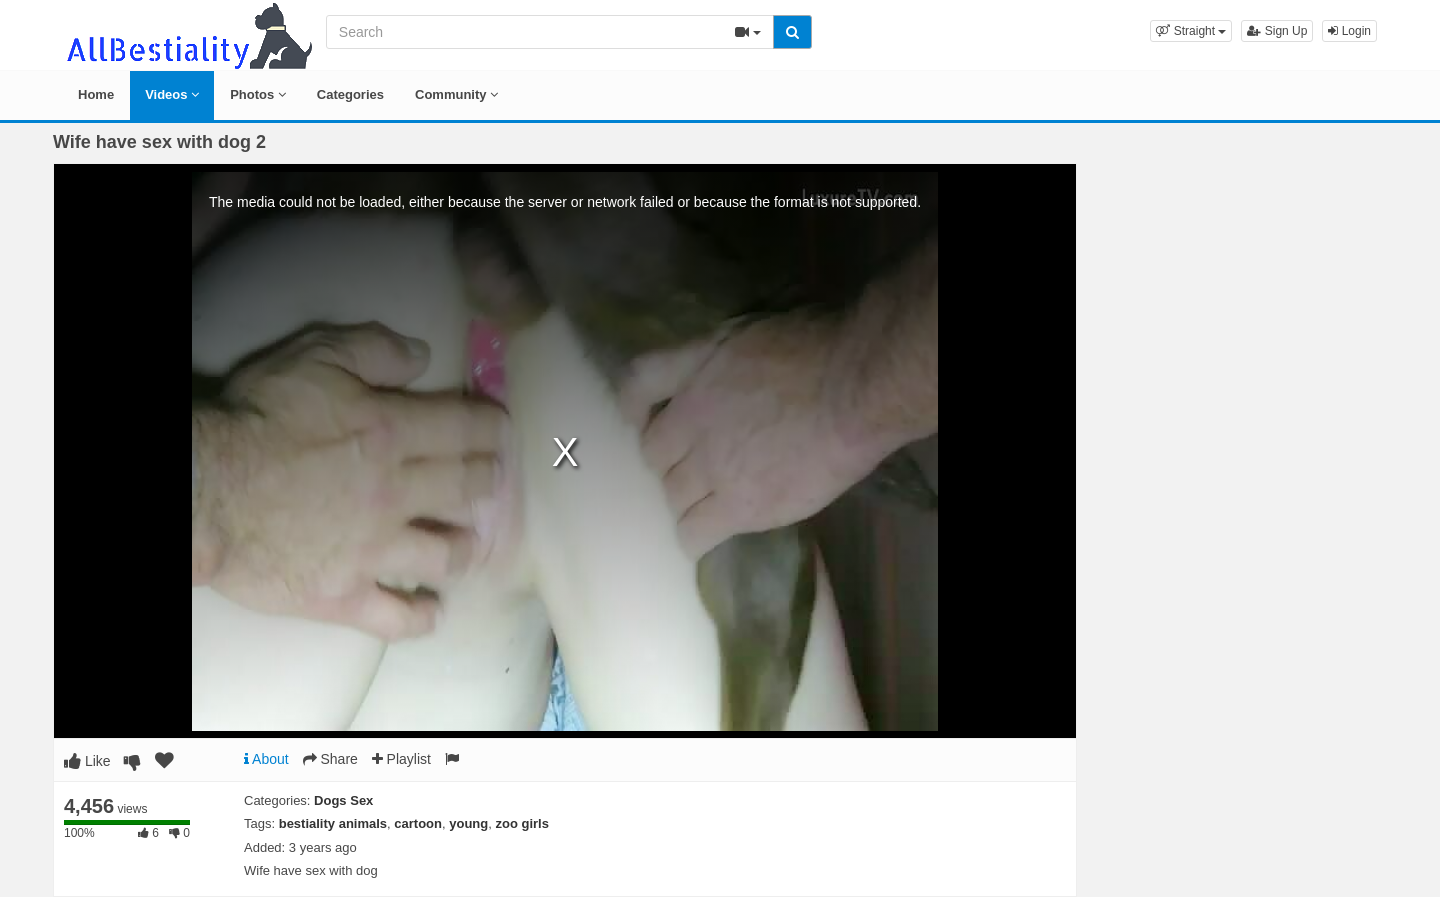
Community (456, 94)
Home (96, 94)
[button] (1191, 31)
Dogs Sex (343, 800)
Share (330, 759)
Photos (258, 94)
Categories (350, 94)
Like (87, 761)
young (468, 823)
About (266, 759)
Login (1349, 31)
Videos (172, 94)
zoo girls (521, 823)
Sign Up (1277, 31)
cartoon (418, 823)
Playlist (401, 759)
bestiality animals (333, 823)
